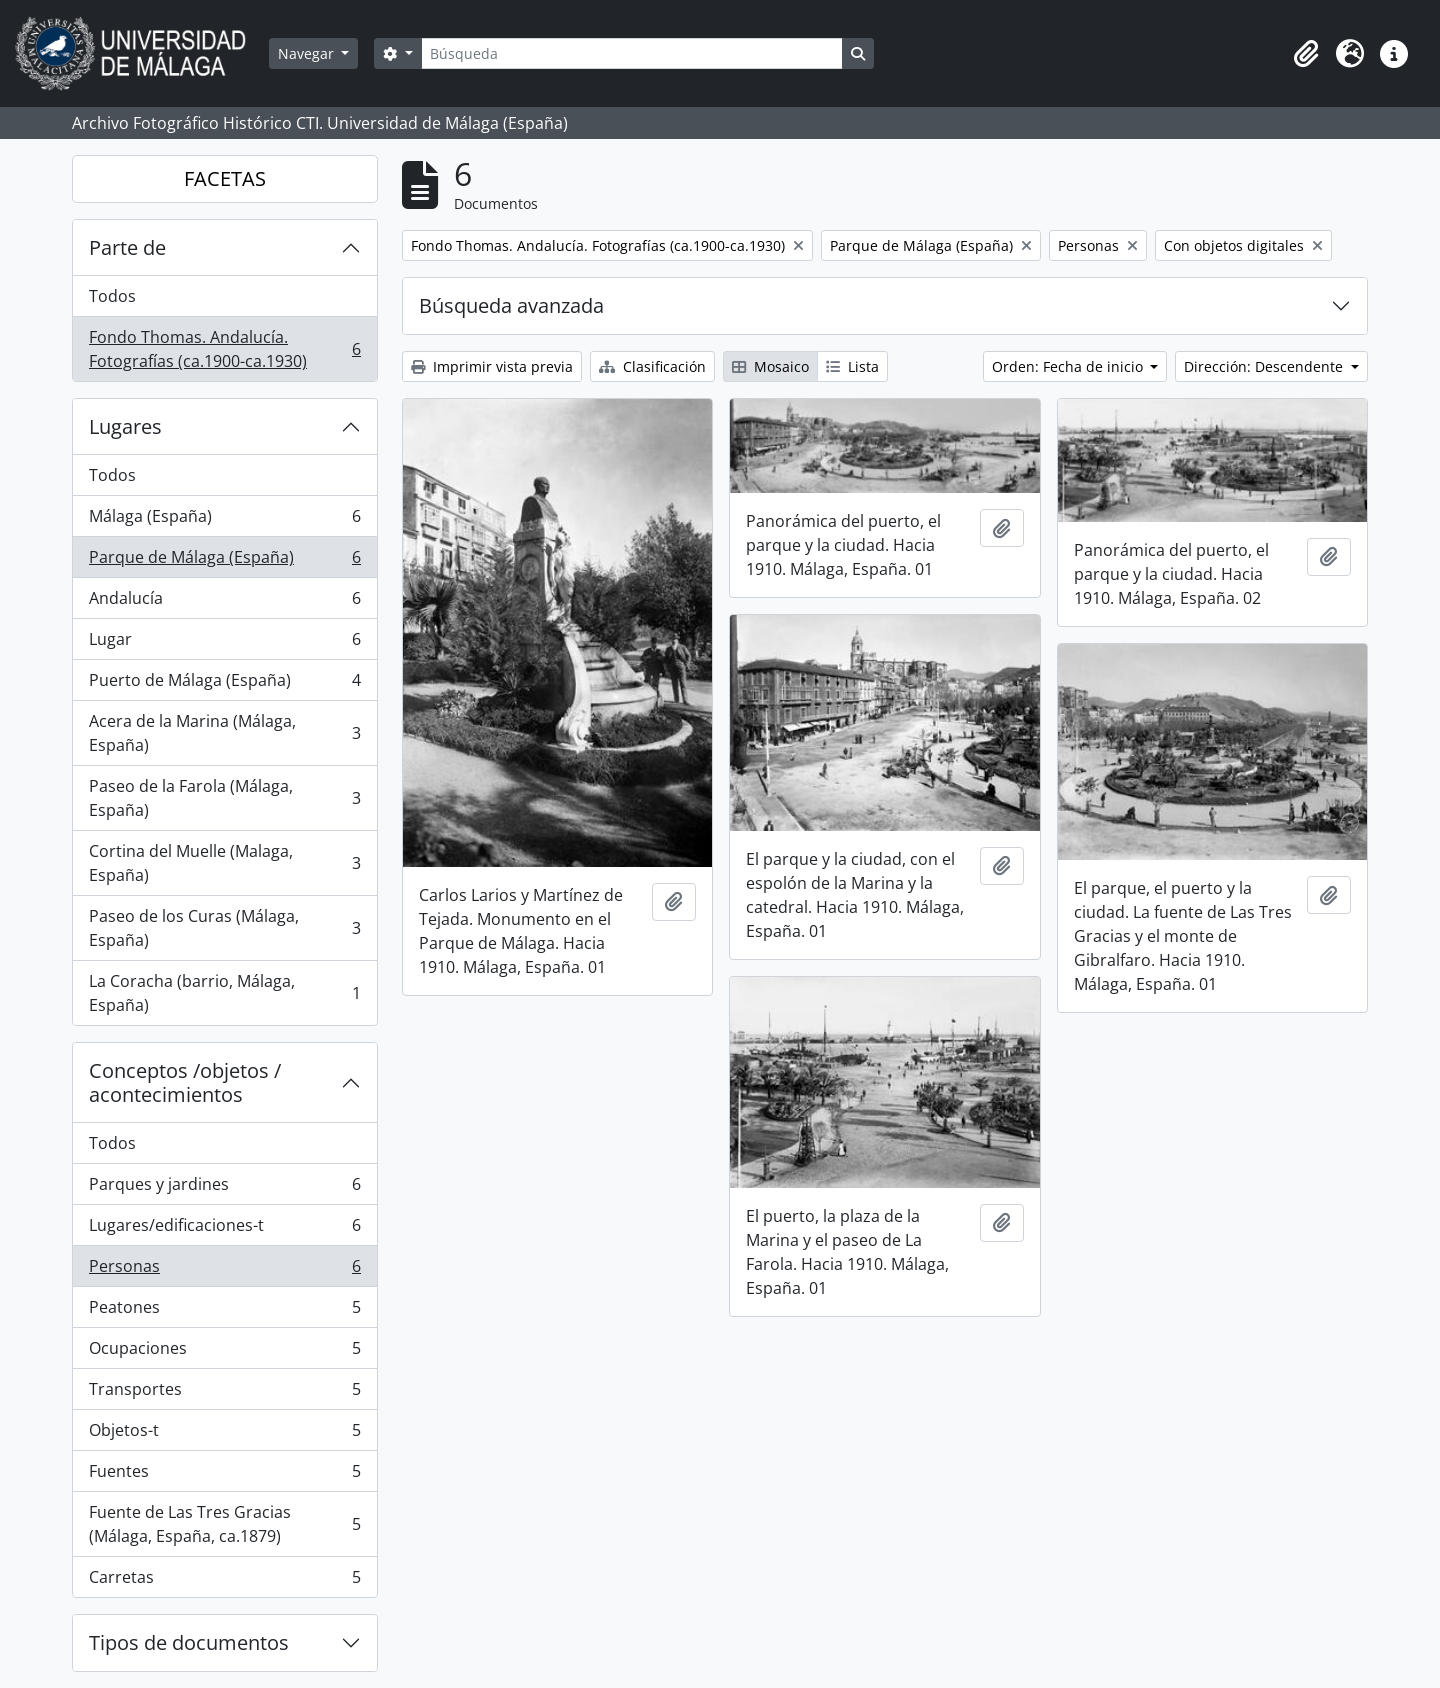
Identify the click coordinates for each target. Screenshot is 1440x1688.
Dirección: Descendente (1265, 366)
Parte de (127, 247)
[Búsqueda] (632, 53)
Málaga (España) (224, 520)
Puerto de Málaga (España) (224, 684)
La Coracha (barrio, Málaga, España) (224, 993)
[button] (1306, 54)
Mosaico (770, 366)
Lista (852, 366)
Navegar (308, 53)
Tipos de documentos (189, 1642)
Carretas (224, 1581)
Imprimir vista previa (492, 366)
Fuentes (224, 1475)
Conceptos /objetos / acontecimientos (185, 1082)
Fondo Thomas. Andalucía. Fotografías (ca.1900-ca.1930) (224, 349)
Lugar (224, 643)
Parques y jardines (224, 1188)
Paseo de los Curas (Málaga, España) (224, 928)
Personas (224, 1270)
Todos (112, 296)
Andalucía (224, 602)
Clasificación (652, 366)
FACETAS (225, 178)
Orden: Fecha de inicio (1069, 366)
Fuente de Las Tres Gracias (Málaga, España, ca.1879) (224, 1524)
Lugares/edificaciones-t (224, 1229)
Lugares (125, 426)
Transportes (224, 1393)
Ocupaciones (224, 1352)
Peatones (224, 1311)
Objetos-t (224, 1434)
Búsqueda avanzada (511, 305)
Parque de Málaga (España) (224, 561)
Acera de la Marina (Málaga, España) (224, 733)
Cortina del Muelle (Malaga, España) (224, 863)
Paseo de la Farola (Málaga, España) (224, 798)
